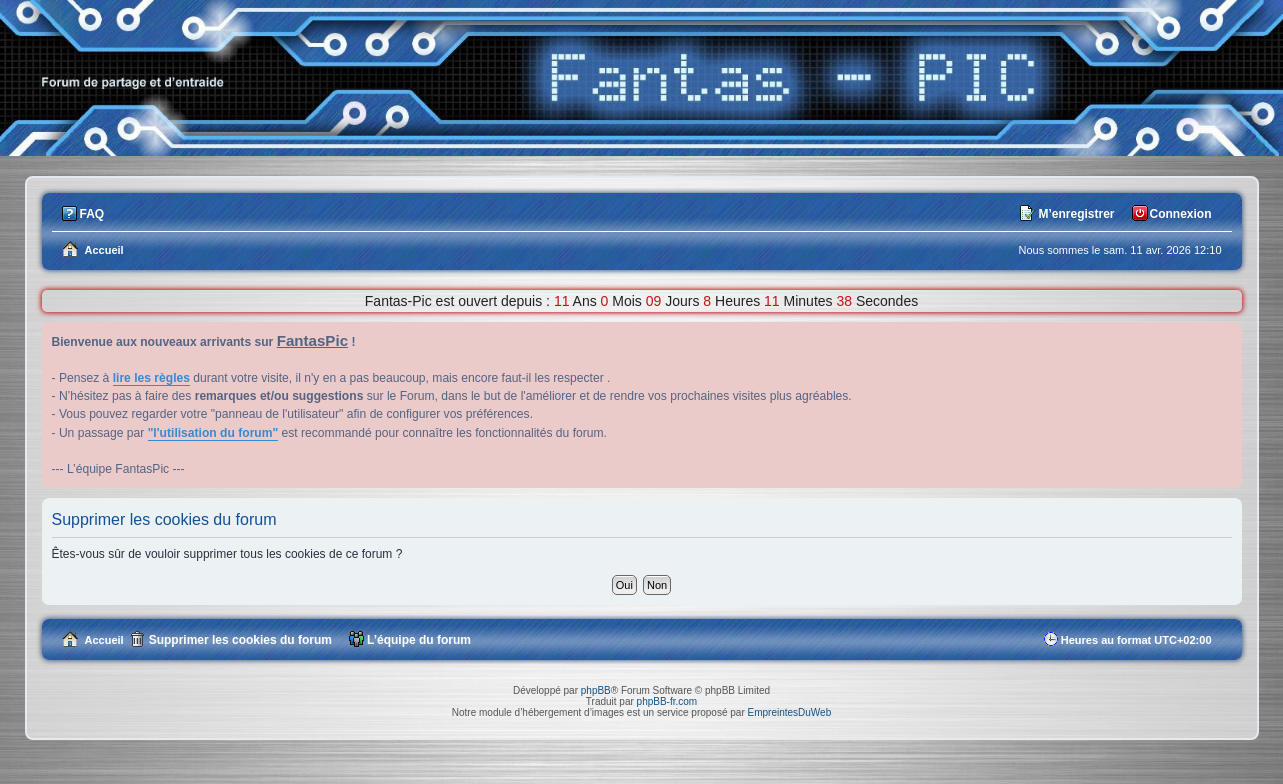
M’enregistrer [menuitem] (1076, 214)
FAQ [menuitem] (92, 214)
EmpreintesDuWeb (789, 712)
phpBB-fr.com (667, 701)
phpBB (596, 690)
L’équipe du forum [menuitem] (419, 640)
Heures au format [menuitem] (1136, 640)
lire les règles (151, 378)
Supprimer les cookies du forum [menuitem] (240, 640)
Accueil (104, 640)
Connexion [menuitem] (1181, 214)
